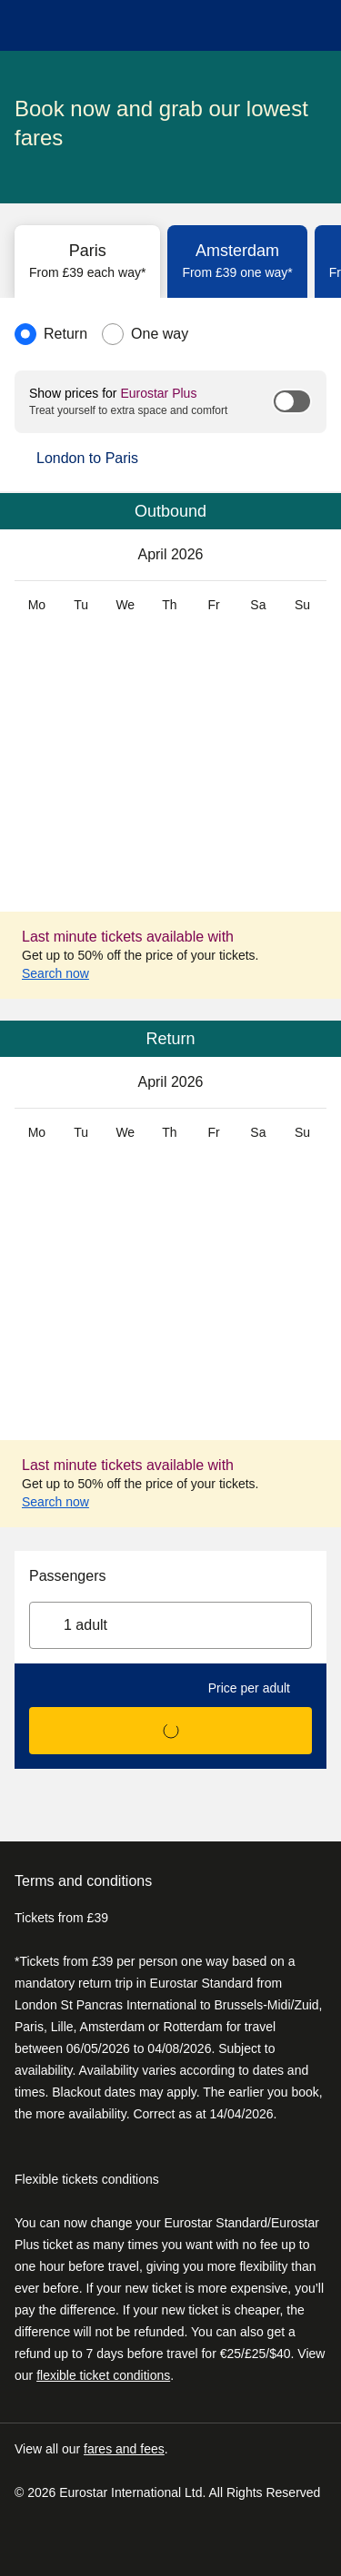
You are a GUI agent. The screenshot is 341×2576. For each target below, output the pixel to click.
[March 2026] (32, 555)
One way (159, 333)
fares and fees (124, 2449)
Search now (66, 973)
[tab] (87, 261)
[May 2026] (308, 555)
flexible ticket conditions (103, 2375)
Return (65, 333)
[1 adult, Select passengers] (170, 1625)
